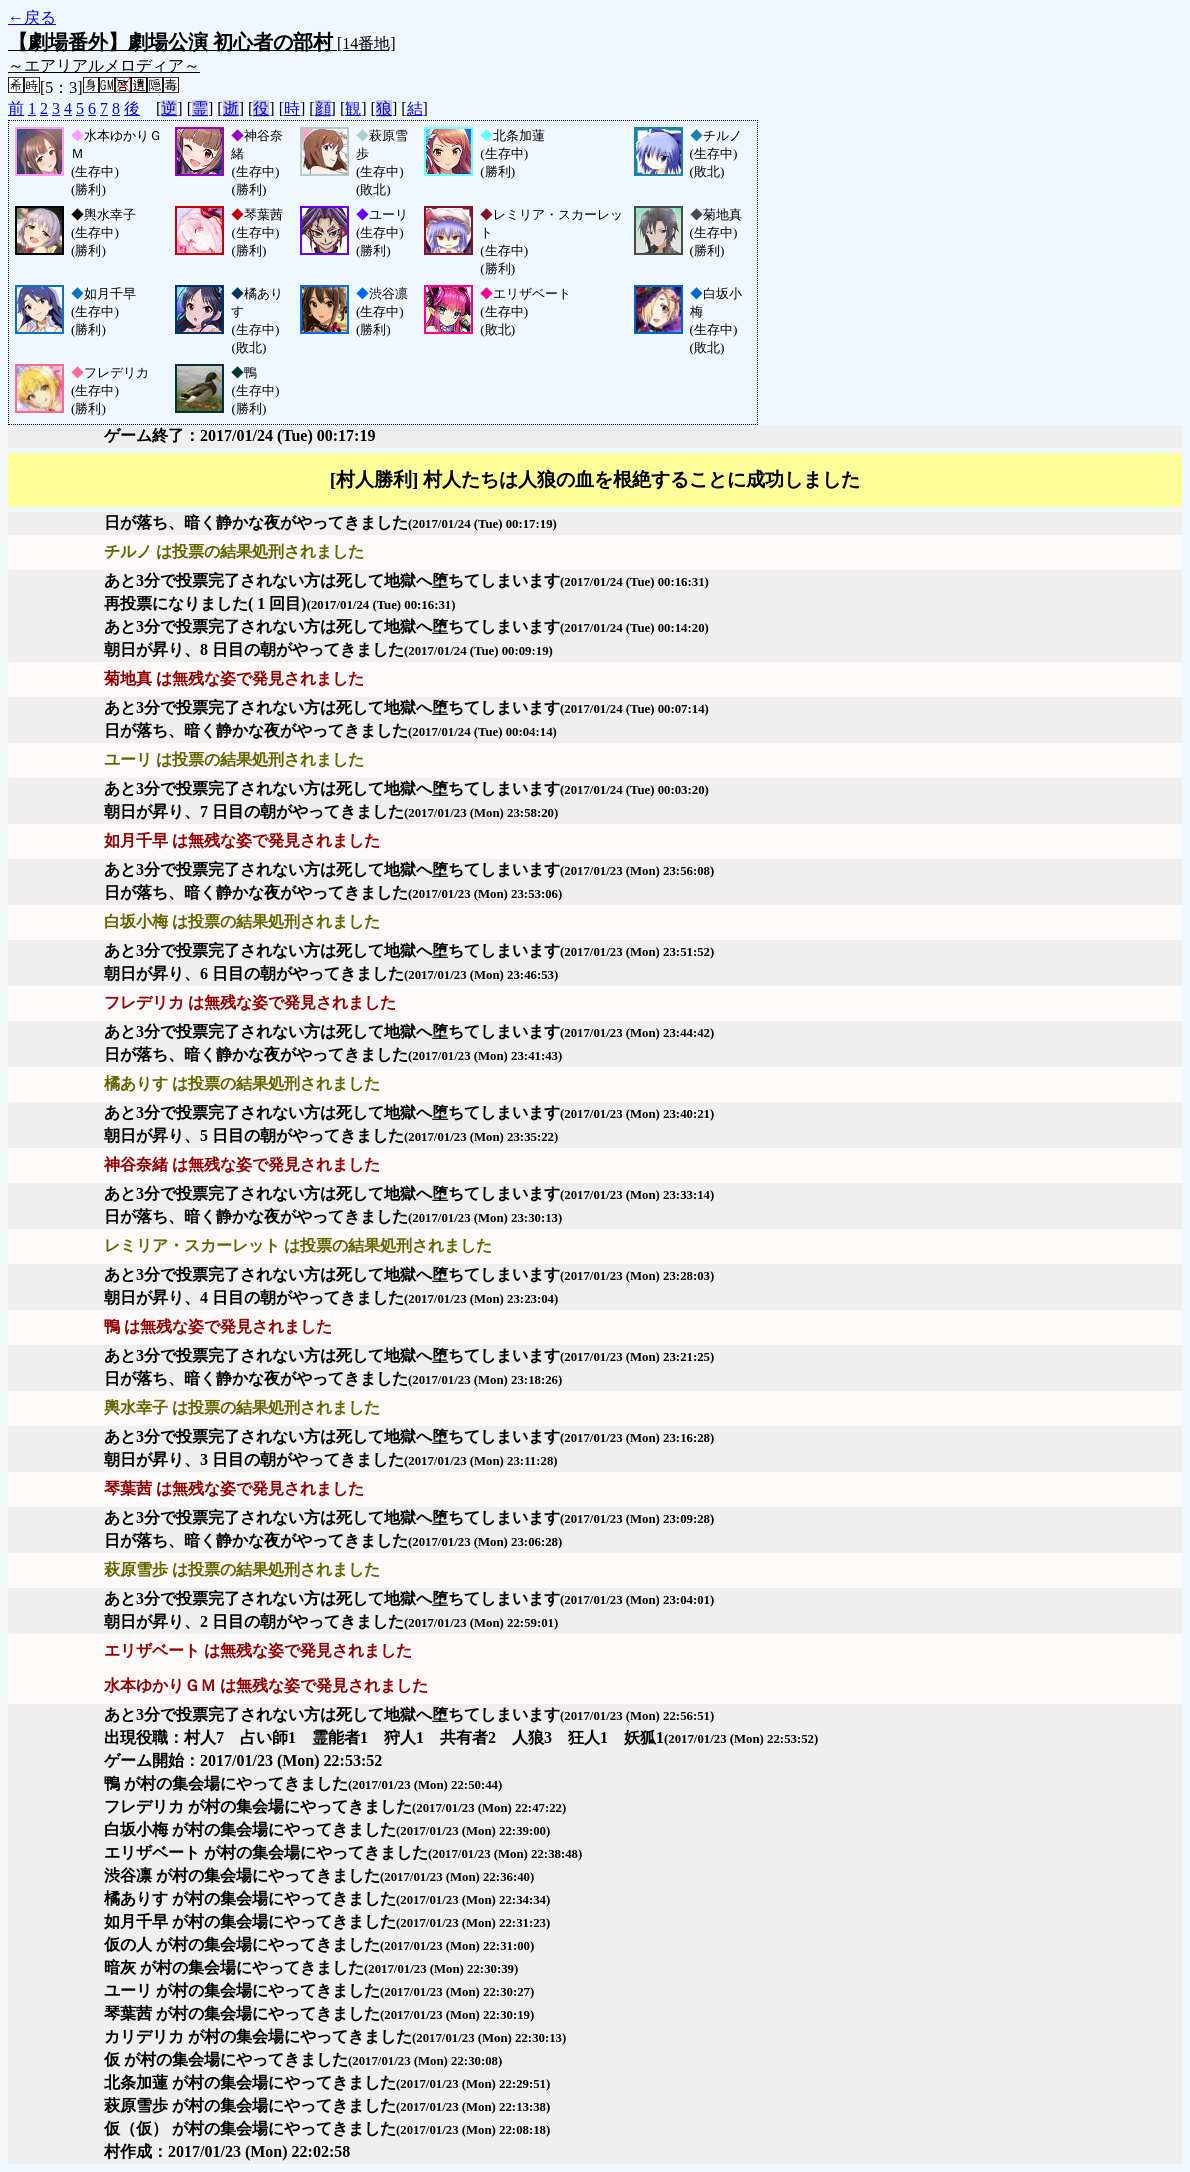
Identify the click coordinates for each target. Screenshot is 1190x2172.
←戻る (32, 17)
